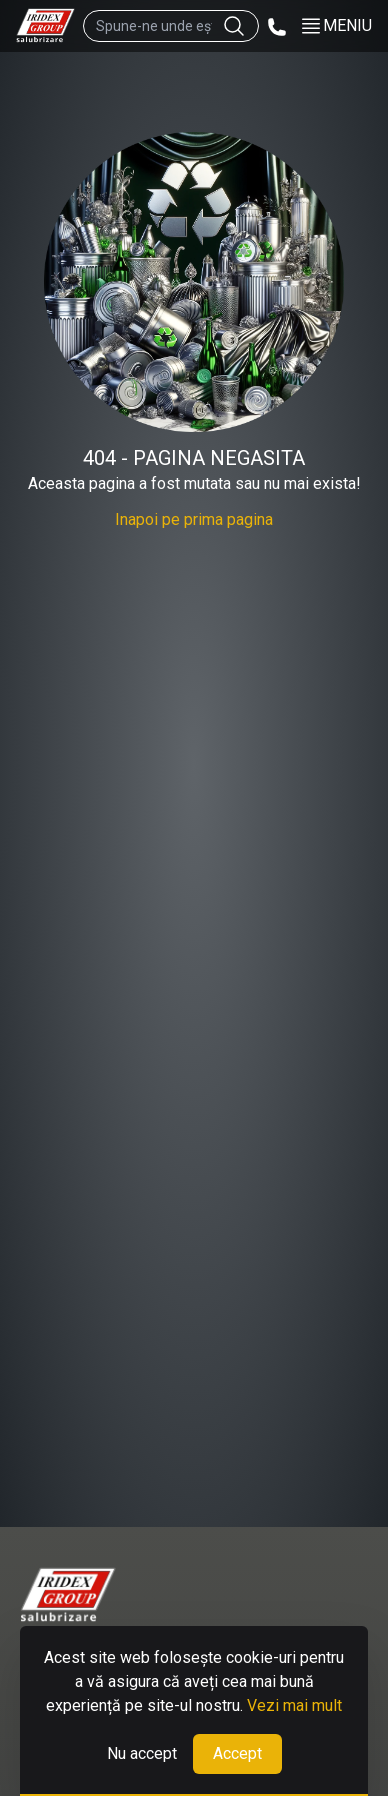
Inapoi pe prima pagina (194, 519)
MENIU (335, 26)
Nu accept (142, 1753)
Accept (237, 1753)
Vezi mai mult (294, 1705)
